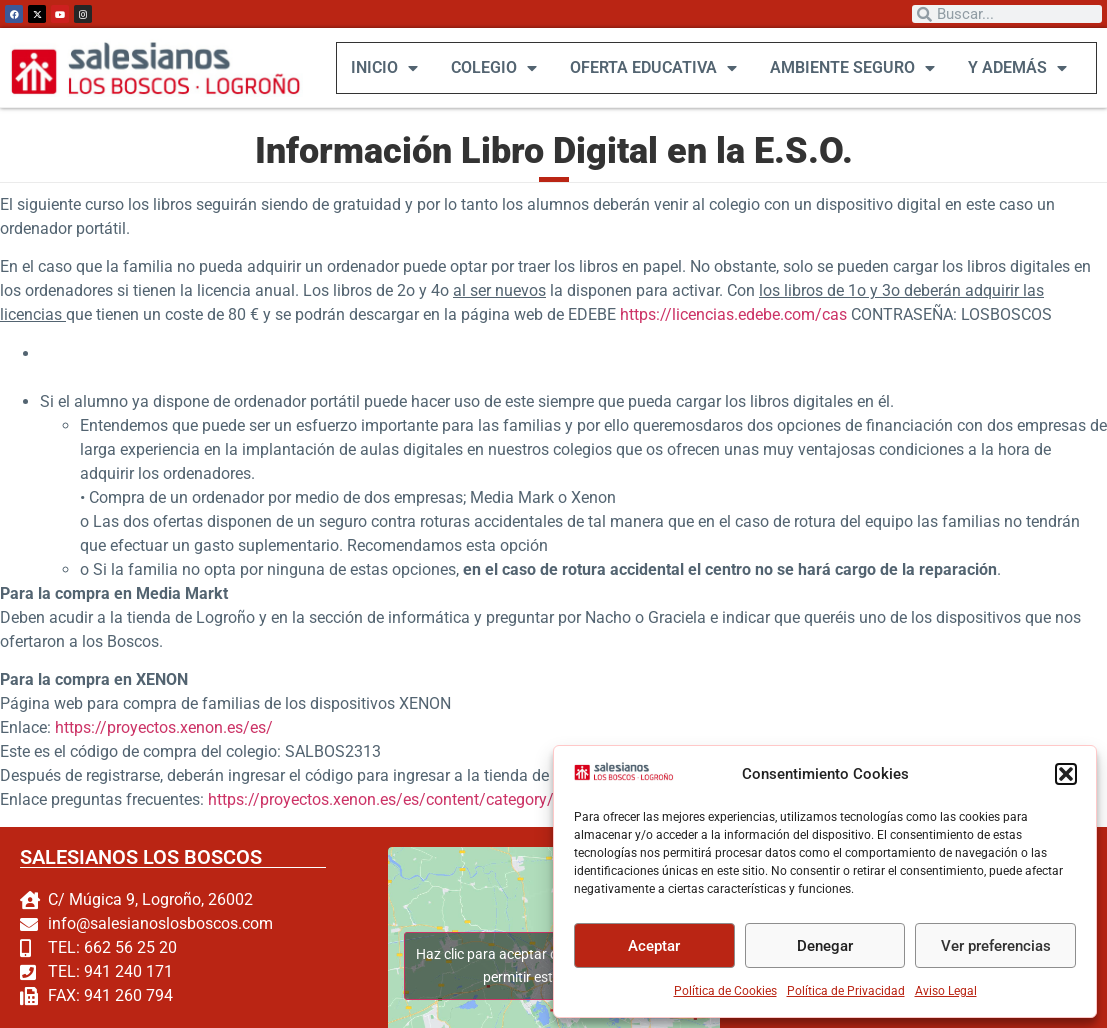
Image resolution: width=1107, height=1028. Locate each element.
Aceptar (654, 946)
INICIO (383, 68)
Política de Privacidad (846, 991)
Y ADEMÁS (1016, 68)
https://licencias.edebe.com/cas (733, 314)
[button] (1066, 774)
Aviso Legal (946, 991)
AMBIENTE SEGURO (851, 68)
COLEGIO (493, 68)
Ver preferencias (996, 946)
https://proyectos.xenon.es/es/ (164, 727)
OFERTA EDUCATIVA (652, 68)
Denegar (825, 946)
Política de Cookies (725, 991)
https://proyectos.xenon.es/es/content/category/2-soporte (414, 799)
